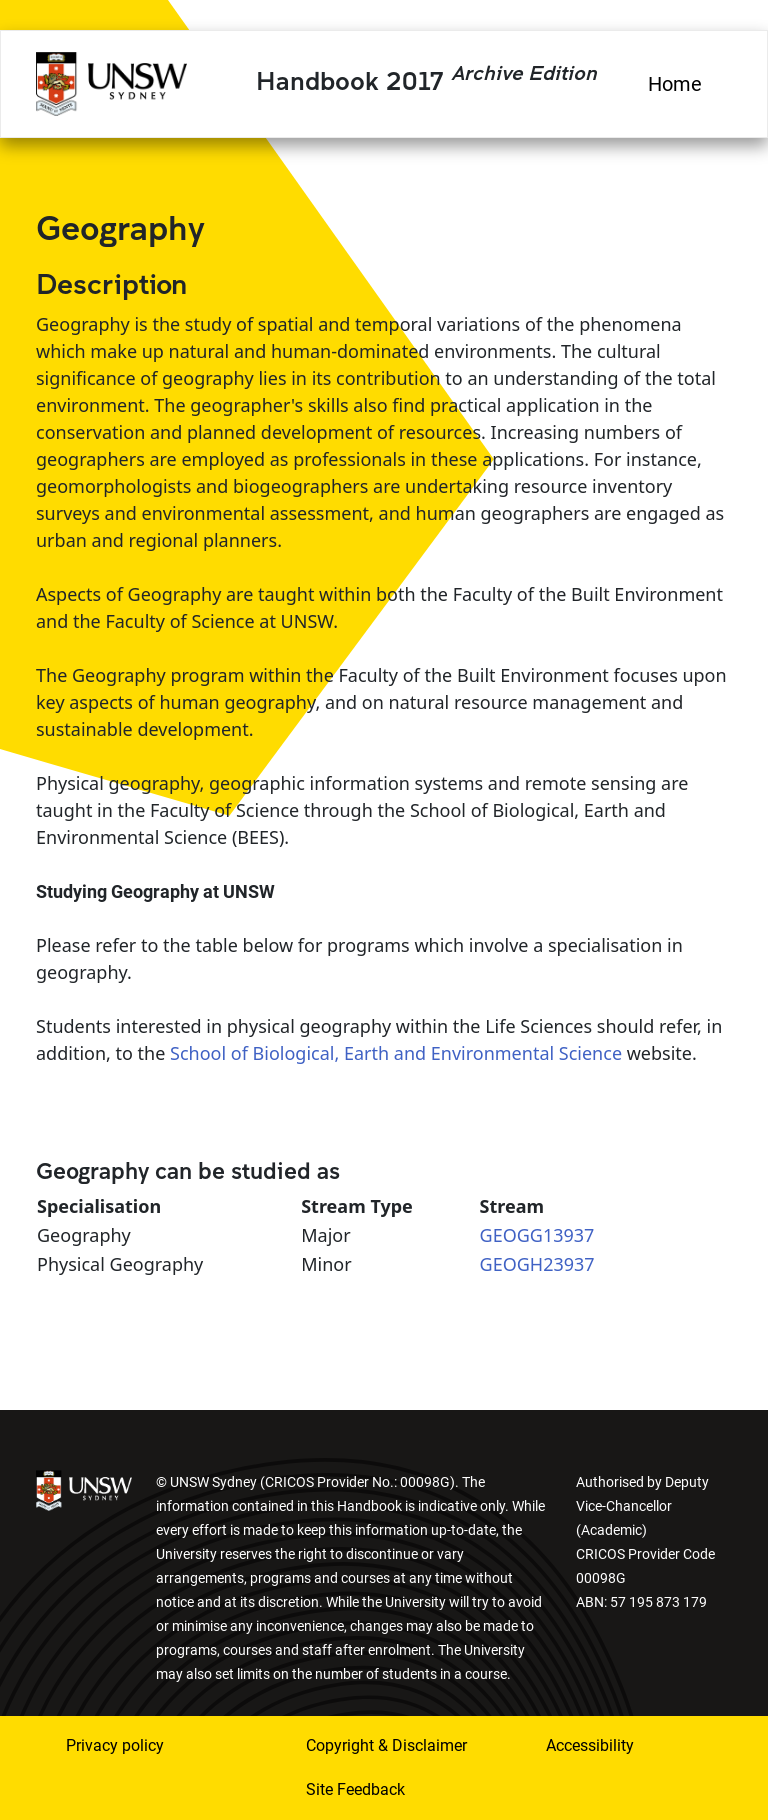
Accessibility (590, 1745)
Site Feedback (355, 1789)
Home (675, 84)
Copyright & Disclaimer (386, 1745)
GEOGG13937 (537, 1235)
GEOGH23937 (537, 1264)
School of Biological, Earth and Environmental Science (396, 1053)
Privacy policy (115, 1745)
